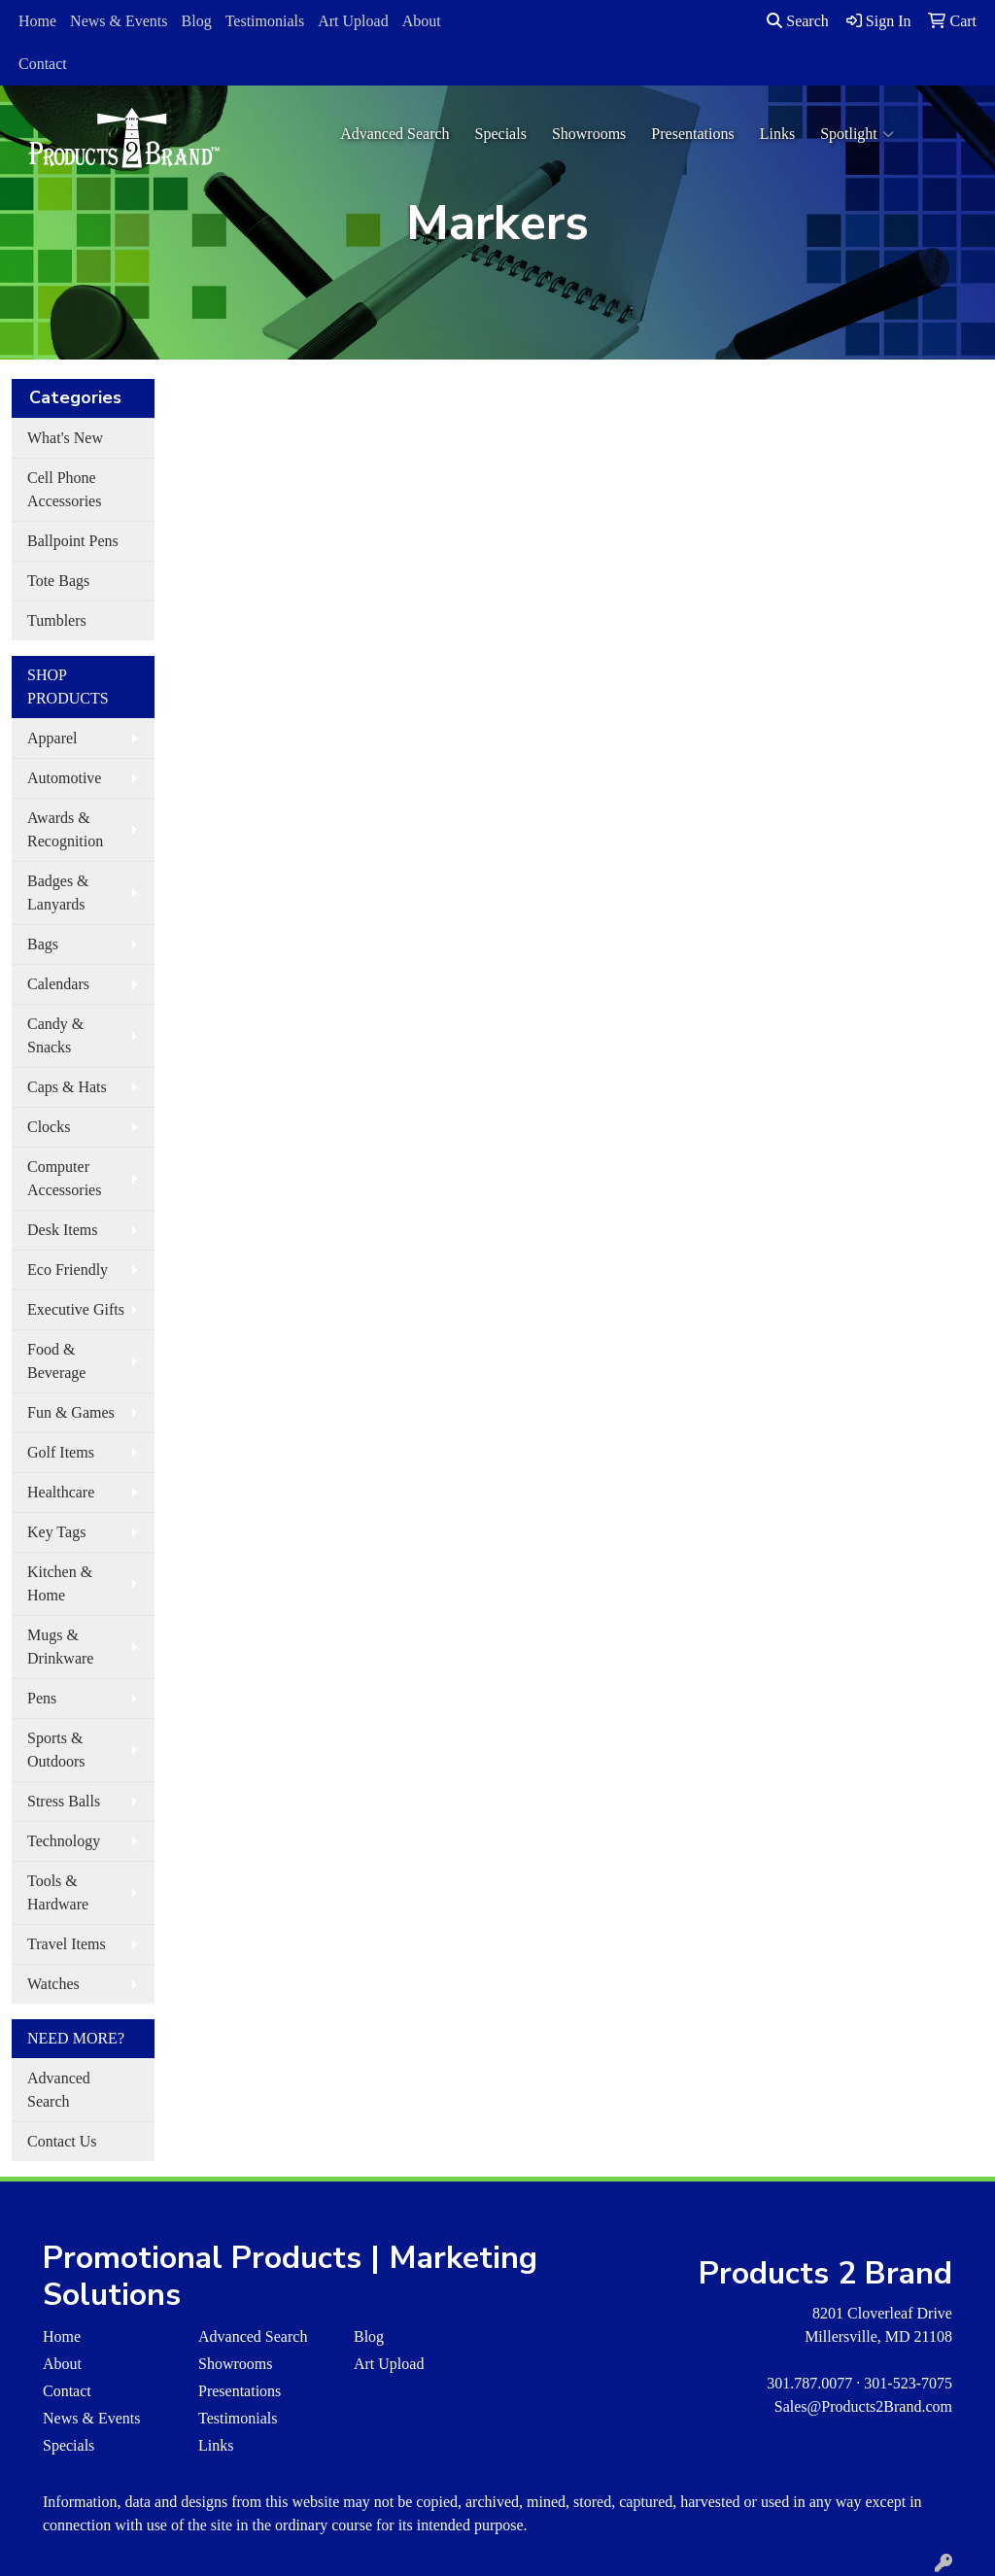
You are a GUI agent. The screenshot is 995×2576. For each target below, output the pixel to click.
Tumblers (56, 620)
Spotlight (857, 134)
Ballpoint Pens (73, 540)
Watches (53, 1983)
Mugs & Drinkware (60, 1646)
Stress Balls (63, 1801)
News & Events (118, 21)
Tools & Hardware (57, 1892)
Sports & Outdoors (56, 1749)
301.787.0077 (809, 2383)
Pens (41, 1698)
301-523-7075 (908, 2383)
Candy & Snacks (55, 1035)
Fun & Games (71, 1412)
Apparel (52, 738)
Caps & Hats (67, 1087)
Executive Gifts (75, 1309)
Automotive (64, 778)
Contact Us (62, 2141)
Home (37, 21)
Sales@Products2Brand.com (863, 2406)
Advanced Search (394, 133)
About (421, 21)
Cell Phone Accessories (64, 489)
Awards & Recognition (65, 829)
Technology (63, 1841)
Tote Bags (58, 580)
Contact (42, 63)
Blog (197, 21)
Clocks (48, 1126)
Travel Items (66, 1944)
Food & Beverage (56, 1361)
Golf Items (60, 1452)
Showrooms (589, 133)
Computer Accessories (64, 1178)
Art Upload (353, 21)
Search (798, 21)
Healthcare (60, 1492)
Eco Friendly (67, 1269)
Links (777, 133)
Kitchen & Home (59, 1583)
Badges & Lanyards (58, 892)
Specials (501, 133)
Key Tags (56, 1532)
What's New (65, 437)
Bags (42, 944)
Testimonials (265, 21)
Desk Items (62, 1229)
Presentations (692, 133)
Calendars (58, 984)
